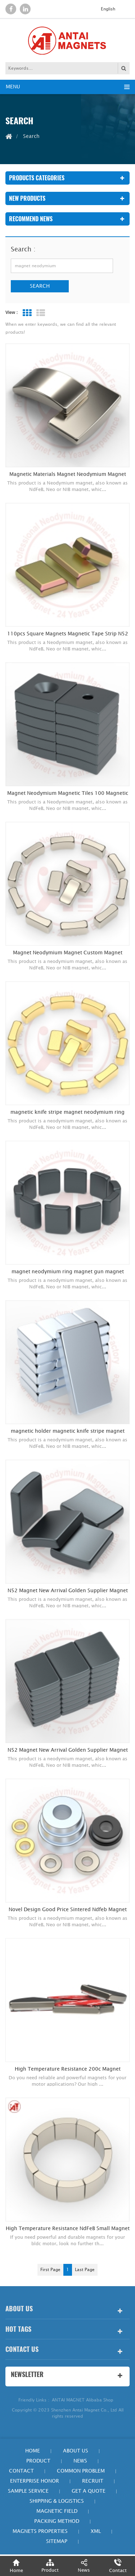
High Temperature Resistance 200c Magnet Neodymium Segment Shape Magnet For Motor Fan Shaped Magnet (67, 2069)
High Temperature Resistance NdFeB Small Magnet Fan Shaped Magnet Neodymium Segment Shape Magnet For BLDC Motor (68, 2228)
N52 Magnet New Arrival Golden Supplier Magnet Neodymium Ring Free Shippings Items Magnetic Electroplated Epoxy (68, 1750)
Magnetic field (56, 2511)
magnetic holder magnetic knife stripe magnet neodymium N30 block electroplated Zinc (68, 1431)
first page (50, 2269)
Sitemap (56, 2541)
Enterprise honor (34, 2481)
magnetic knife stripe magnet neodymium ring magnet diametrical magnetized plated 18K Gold (67, 1112)
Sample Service (28, 2491)
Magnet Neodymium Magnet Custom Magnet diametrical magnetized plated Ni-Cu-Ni (67, 952)
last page (85, 2269)
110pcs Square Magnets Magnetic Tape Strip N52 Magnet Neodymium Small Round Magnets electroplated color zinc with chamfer (67, 634)
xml (96, 2531)
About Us (75, 2451)
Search (40, 286)
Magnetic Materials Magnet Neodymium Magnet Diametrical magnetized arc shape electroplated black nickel (67, 474)
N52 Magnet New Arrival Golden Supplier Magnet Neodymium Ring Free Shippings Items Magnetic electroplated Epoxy (68, 1590)
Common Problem (81, 2471)
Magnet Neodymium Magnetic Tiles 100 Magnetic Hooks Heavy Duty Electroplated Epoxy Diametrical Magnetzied (67, 793)
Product (38, 2461)
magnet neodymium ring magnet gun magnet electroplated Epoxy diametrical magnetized (68, 1271)
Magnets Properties (40, 2531)
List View (40, 312)
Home (32, 2451)
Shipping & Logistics (57, 2501)
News (80, 2461)
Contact (21, 2471)
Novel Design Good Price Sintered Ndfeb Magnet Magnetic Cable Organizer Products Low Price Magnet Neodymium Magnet (68, 1909)
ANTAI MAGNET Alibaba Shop (82, 2400)
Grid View (27, 312)
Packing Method (56, 2521)
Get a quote (88, 2491)
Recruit (92, 2481)
